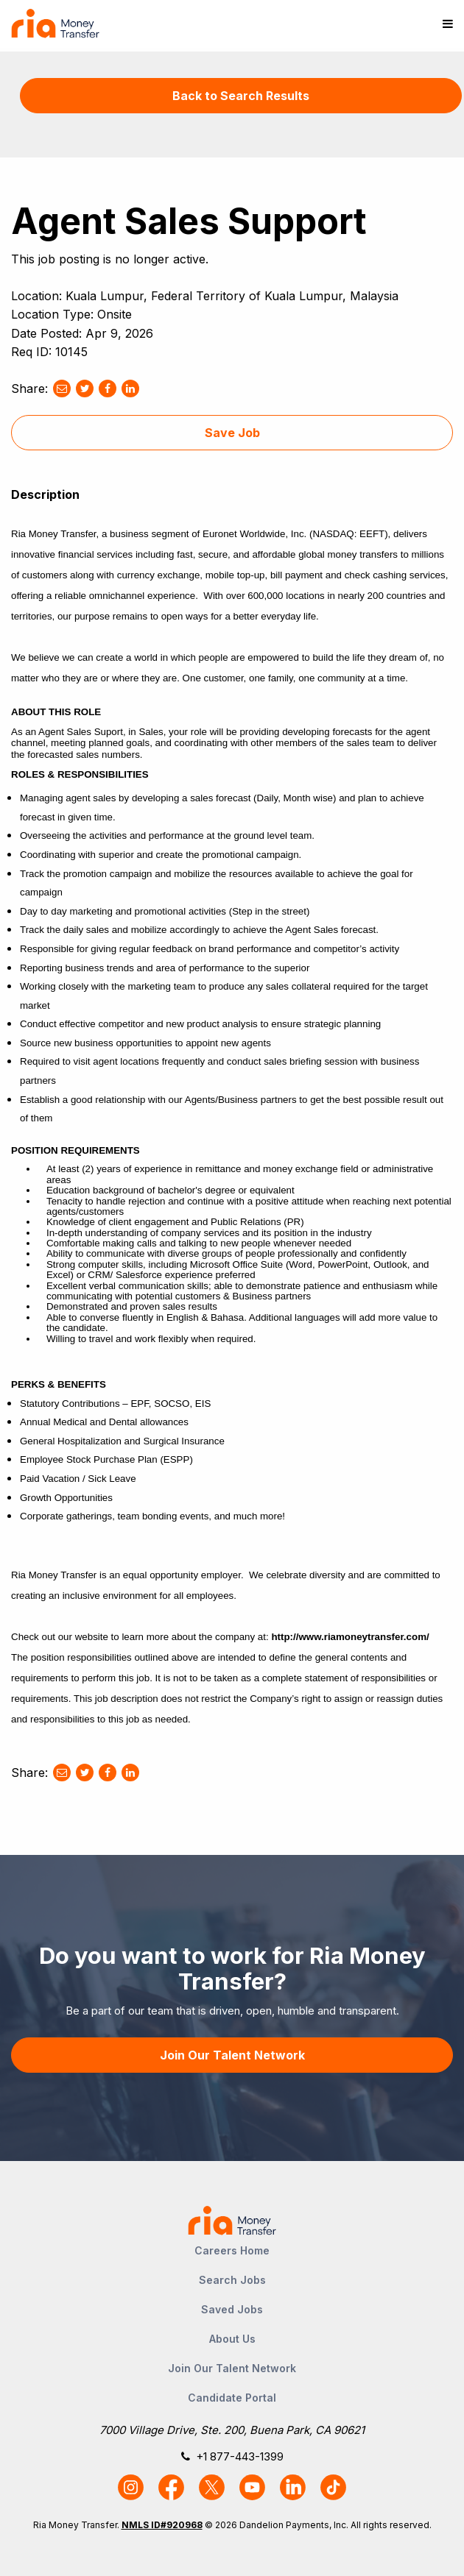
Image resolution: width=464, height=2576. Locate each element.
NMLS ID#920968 (162, 2524)
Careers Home (232, 2250)
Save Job (232, 432)
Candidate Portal (232, 2397)
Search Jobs (232, 2280)
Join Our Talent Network (232, 2055)
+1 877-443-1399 (240, 2456)
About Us (232, 2338)
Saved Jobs (232, 2309)
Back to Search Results (240, 95)
